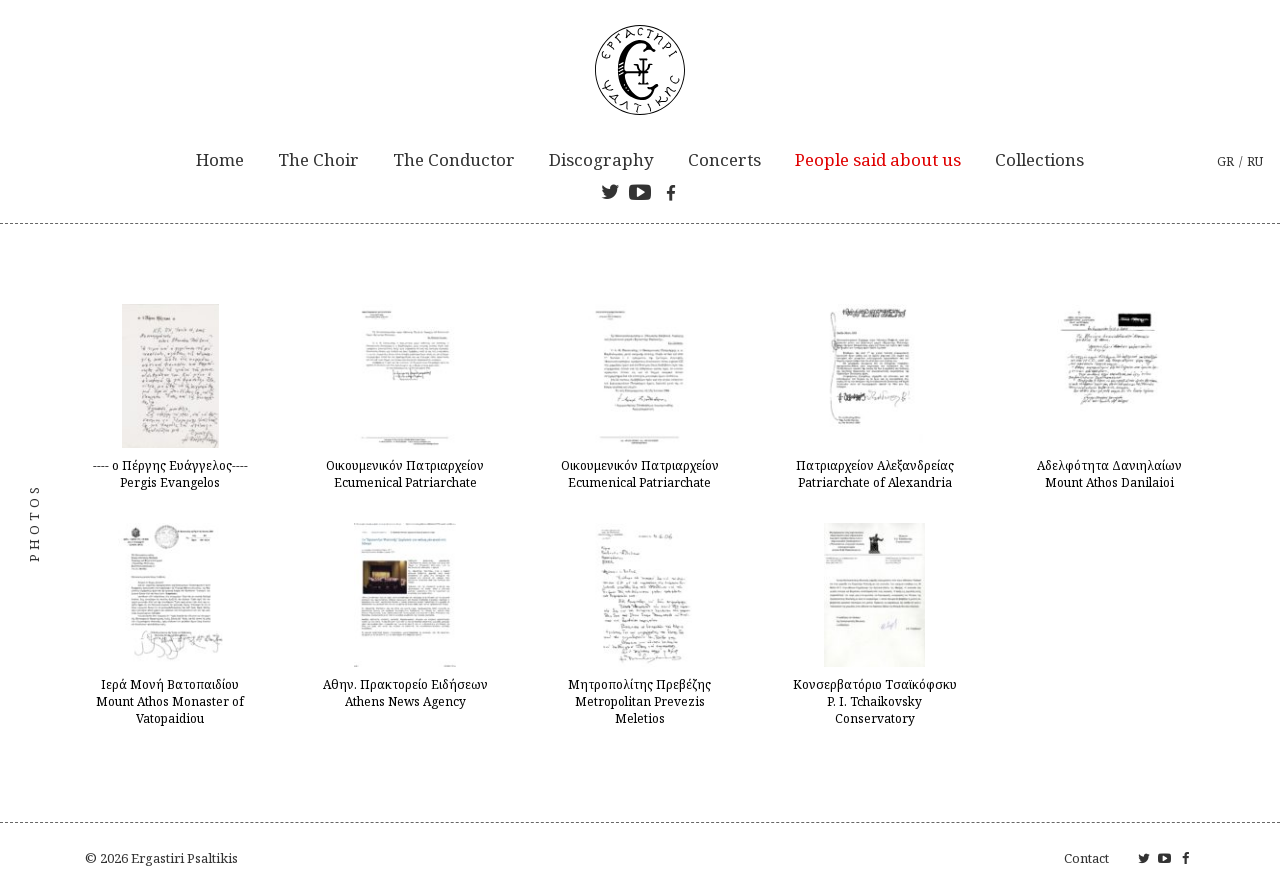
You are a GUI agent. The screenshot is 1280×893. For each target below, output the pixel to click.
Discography (601, 159)
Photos (34, 523)
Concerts (724, 159)
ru (1255, 161)
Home (220, 159)
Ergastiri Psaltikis (184, 858)
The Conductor (454, 159)
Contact (1086, 858)
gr (1225, 161)
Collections (1039, 159)
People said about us (878, 159)
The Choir (318, 159)
